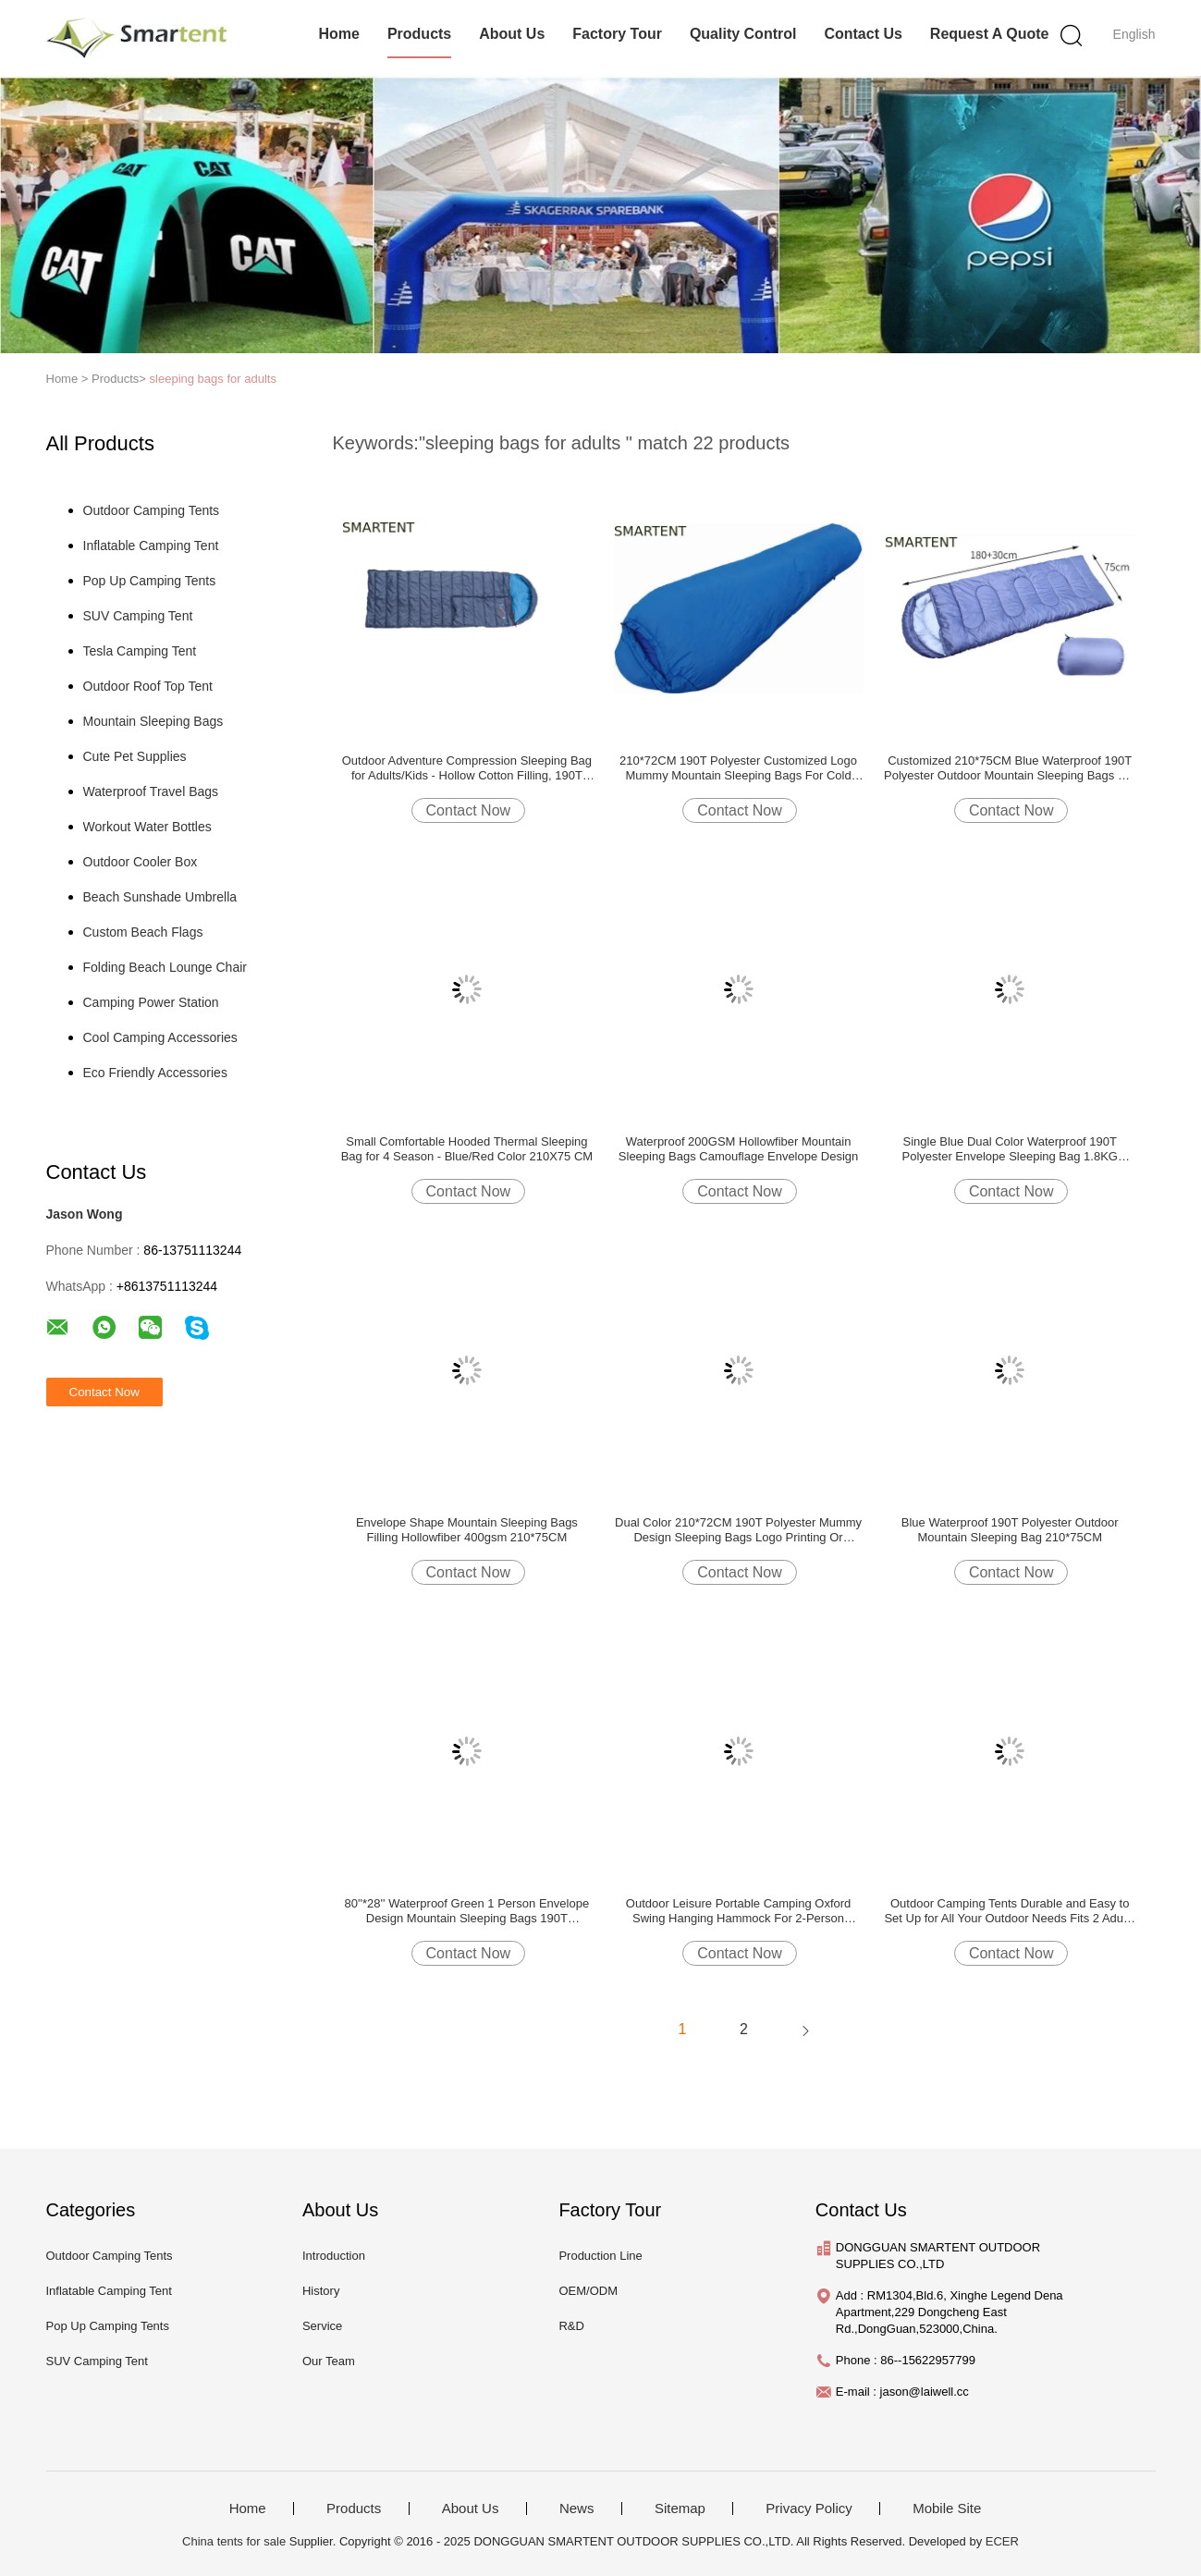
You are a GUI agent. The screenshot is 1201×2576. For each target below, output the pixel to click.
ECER (1002, 2541)
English (1134, 34)
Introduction (333, 2256)
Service (322, 2326)
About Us (512, 34)
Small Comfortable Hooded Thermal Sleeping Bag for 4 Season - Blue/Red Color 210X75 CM (467, 1149)
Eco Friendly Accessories (155, 1072)
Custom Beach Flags (143, 932)
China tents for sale (234, 2541)
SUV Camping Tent (138, 615)
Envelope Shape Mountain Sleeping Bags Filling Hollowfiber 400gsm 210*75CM (467, 1529)
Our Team (328, 2361)
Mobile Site (947, 2508)
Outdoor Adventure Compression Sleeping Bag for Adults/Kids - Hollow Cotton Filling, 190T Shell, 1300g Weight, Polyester (467, 768)
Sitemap (680, 2508)
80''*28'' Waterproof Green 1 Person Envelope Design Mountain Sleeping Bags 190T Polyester (467, 1911)
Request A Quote (989, 34)
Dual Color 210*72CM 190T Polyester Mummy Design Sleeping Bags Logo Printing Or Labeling (738, 1530)
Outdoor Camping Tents (151, 510)
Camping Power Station (151, 1002)
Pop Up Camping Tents (149, 580)
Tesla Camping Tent (140, 651)
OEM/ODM (588, 2291)
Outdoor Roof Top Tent (148, 686)
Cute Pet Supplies (135, 756)
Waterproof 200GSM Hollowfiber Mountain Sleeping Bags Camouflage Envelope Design (738, 1149)
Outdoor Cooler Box (140, 861)
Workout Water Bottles (147, 826)
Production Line (600, 2256)
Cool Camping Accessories (160, 1037)
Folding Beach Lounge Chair (165, 967)
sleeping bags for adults (213, 379)
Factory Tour (617, 34)
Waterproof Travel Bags (151, 791)
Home (338, 34)
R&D (570, 2326)
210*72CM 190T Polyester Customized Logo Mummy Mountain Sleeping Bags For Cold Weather (738, 768)
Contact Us (862, 34)
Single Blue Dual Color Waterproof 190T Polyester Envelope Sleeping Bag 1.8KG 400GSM (1010, 1149)
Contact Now (468, 810)
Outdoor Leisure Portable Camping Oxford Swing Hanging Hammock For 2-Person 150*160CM (739, 1911)
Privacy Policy (809, 2508)
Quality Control (743, 34)
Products (419, 34)
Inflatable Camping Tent (151, 545)
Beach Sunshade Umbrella (160, 896)
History (320, 2291)
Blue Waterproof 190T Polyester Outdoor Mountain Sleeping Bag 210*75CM (1010, 1529)
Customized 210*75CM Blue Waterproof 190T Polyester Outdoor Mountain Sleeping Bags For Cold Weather (1009, 768)
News (576, 2508)
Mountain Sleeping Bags (153, 721)
